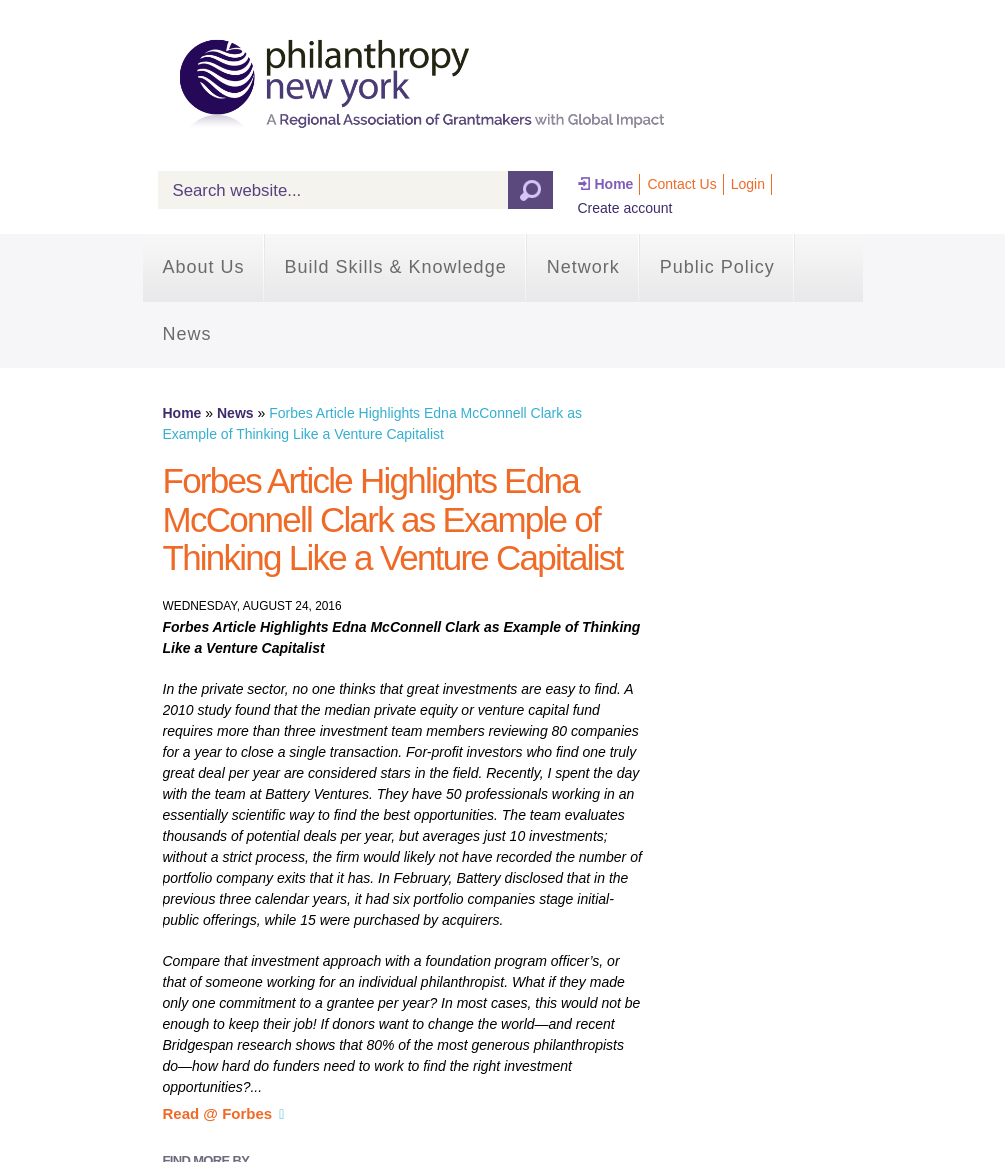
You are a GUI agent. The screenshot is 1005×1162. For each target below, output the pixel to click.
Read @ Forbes (218, 1113)
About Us (204, 267)
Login (748, 184)
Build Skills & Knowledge (396, 267)
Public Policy (717, 267)
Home (614, 184)
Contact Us (681, 184)
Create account (625, 208)
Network (583, 267)
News (187, 334)
